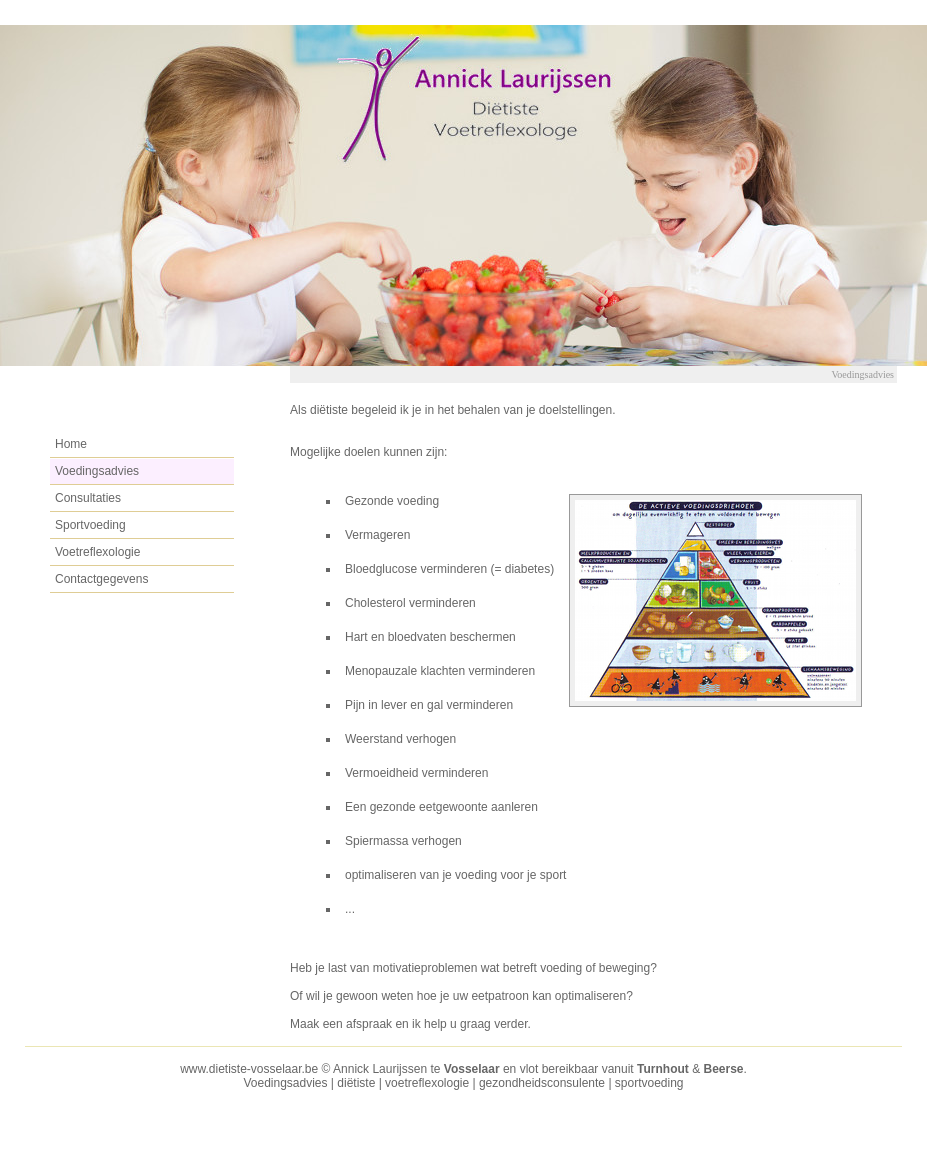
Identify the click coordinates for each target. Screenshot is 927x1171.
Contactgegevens (101, 579)
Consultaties (88, 498)
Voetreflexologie (97, 552)
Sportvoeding (90, 525)
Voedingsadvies (97, 471)
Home (71, 444)
